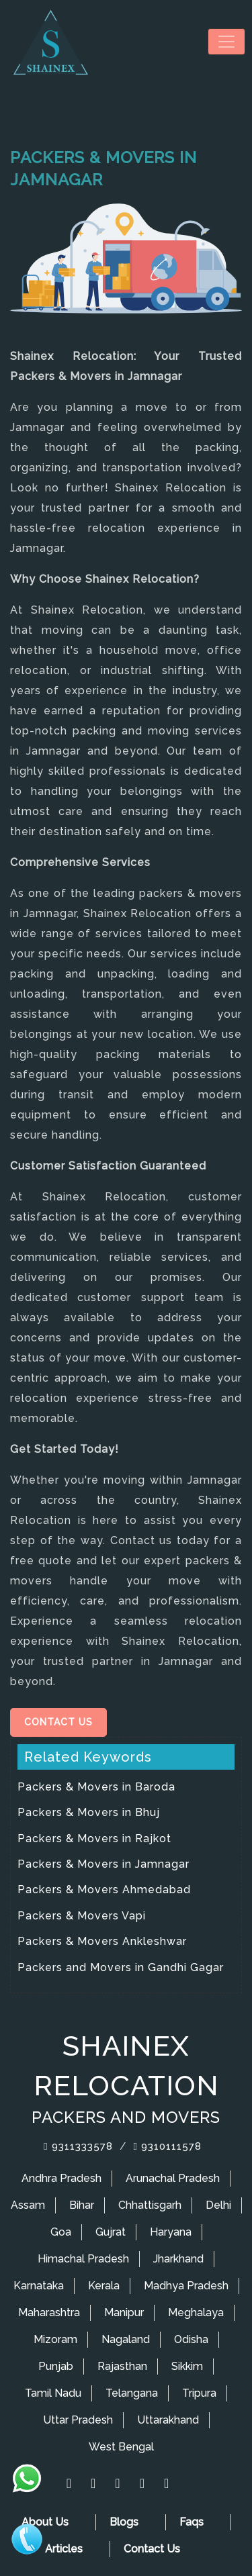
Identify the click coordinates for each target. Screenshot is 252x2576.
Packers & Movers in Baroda (96, 1786)
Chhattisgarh (149, 2205)
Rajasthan (122, 2366)
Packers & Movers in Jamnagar (103, 1864)
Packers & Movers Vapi (81, 1915)
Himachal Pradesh (83, 2258)
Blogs (124, 2522)
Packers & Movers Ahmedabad (104, 1889)
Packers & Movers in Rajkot (94, 1838)
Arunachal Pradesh (173, 2178)
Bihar (81, 2205)
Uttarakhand (168, 2420)
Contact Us (58, 1722)
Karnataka (38, 2285)
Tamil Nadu (53, 2393)
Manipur (124, 2312)
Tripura (199, 2393)
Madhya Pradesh (186, 2285)
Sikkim (187, 2366)
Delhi (218, 2205)
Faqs (191, 2522)
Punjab (55, 2366)
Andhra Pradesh (61, 2178)
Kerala (104, 2285)
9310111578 (168, 2146)
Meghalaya (196, 2312)
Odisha (191, 2339)
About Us (45, 2522)
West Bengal (121, 2446)
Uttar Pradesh (78, 2420)
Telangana (132, 2393)
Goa (60, 2232)
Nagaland (125, 2339)
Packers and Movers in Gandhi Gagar (120, 1967)
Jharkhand (178, 2258)
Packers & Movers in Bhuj (88, 1812)
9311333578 (78, 2146)
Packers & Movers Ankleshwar (102, 1941)
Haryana (171, 2232)
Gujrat (110, 2232)
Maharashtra (49, 2312)
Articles (64, 2548)
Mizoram (55, 2339)
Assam (28, 2205)
